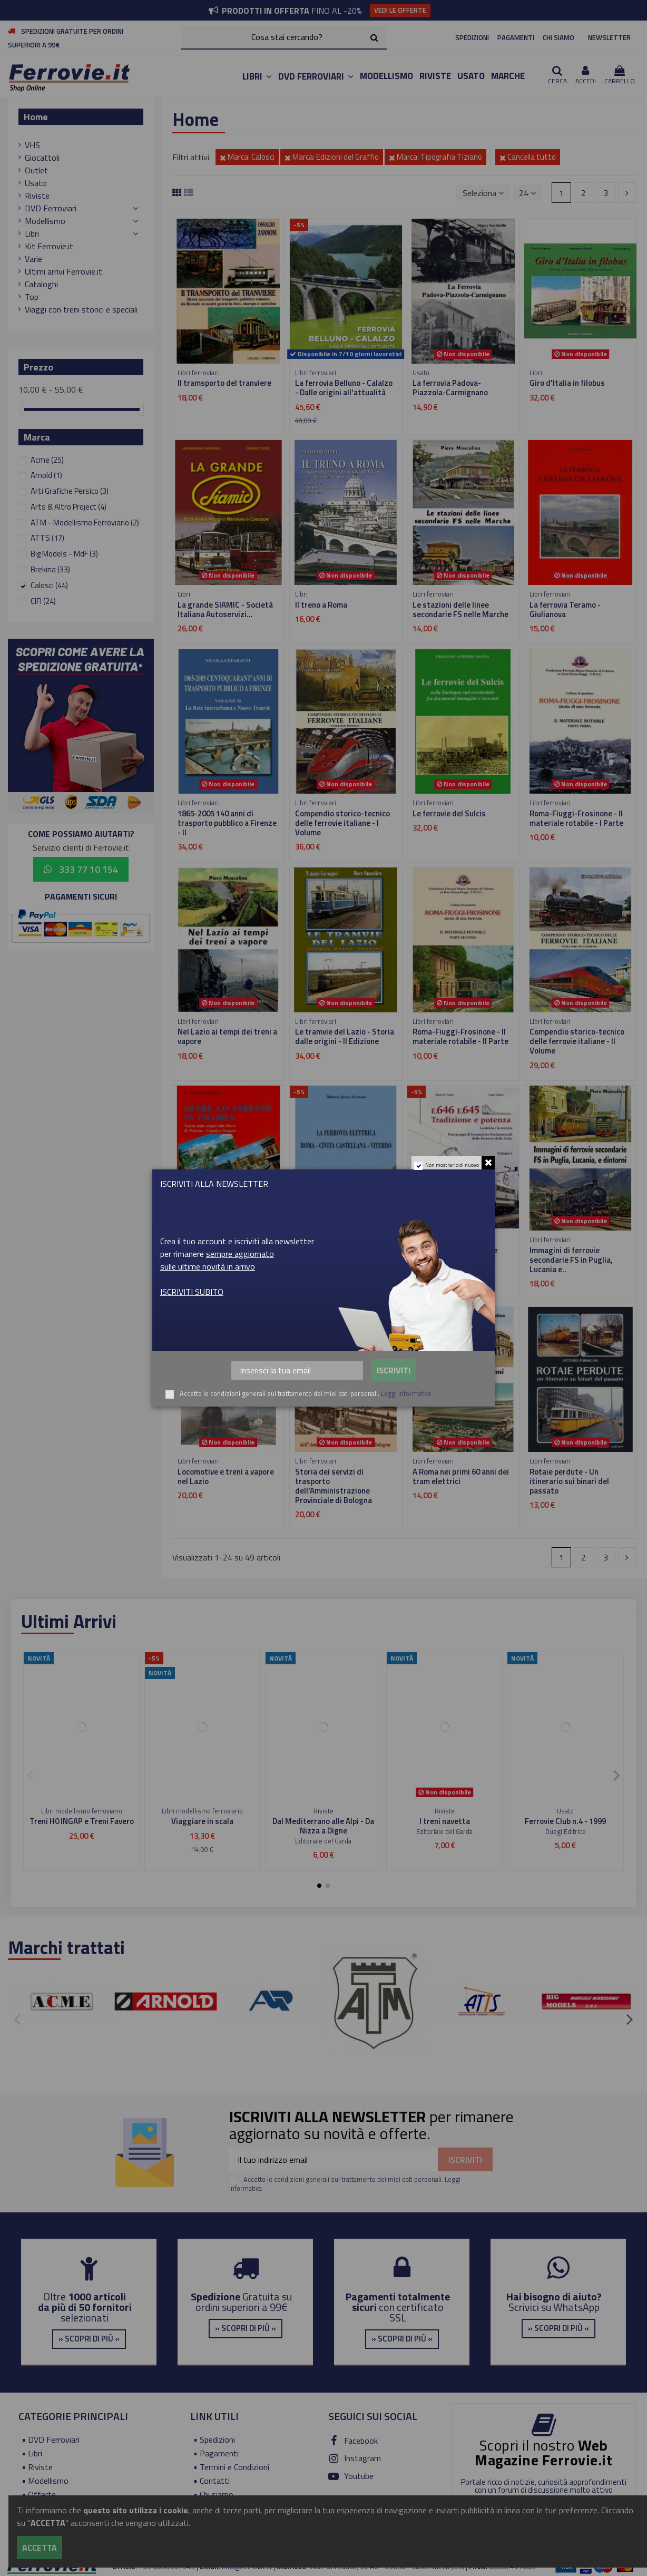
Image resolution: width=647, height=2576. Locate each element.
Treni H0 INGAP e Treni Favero (82, 1821)
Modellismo (45, 220)
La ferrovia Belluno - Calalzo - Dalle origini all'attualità (344, 387)
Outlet (36, 170)
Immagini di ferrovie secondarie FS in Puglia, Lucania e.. (571, 1259)
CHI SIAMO (558, 37)
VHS (32, 145)
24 (527, 193)
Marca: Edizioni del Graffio (332, 157)
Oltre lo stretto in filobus (222, 1250)
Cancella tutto (527, 157)
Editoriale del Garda (323, 1841)
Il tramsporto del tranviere (224, 383)
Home (36, 117)
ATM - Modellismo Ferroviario (85, 522)
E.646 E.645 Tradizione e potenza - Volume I (455, 1255)
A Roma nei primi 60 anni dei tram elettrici (461, 1476)
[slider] (22, 409)
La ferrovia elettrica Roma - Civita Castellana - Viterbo (343, 1255)
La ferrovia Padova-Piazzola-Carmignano (450, 387)
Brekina (50, 569)
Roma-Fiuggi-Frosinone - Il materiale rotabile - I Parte (576, 818)
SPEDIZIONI (472, 37)
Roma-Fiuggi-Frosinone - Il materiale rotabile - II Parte (460, 1036)
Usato (36, 183)
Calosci (49, 585)
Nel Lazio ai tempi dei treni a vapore (227, 1036)
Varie (33, 258)
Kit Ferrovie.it (49, 246)
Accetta (39, 2547)
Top (31, 296)
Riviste (37, 195)
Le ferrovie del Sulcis (449, 813)
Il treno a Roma (321, 605)
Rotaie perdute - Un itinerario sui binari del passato (569, 1481)
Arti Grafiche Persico (70, 491)
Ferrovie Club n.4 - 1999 (565, 1821)
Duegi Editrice (565, 1831)
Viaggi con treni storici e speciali (81, 309)
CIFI (43, 601)
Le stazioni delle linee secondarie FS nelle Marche (460, 609)
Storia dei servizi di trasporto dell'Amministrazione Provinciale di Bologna (333, 1486)
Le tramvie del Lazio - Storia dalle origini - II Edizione (344, 1036)
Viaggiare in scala (202, 1821)
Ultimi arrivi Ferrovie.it (63, 271)
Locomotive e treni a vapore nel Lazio (226, 1476)
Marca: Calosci (247, 157)
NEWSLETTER (609, 37)
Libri (32, 233)
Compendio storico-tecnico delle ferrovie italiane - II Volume (577, 1041)
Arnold (46, 475)
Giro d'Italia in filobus (567, 383)
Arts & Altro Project (68, 507)
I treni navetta (444, 1821)
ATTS (47, 538)
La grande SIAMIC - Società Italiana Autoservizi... (225, 609)
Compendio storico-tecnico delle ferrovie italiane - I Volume (342, 822)
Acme (47, 460)
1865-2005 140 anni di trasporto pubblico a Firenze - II (227, 822)
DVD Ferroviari (50, 208)
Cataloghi (41, 284)
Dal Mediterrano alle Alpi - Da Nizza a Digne (323, 1826)
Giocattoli (42, 157)
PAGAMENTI (515, 37)
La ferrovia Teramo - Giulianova (565, 609)
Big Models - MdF (64, 554)
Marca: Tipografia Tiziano (435, 157)
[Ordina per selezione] (483, 193)
